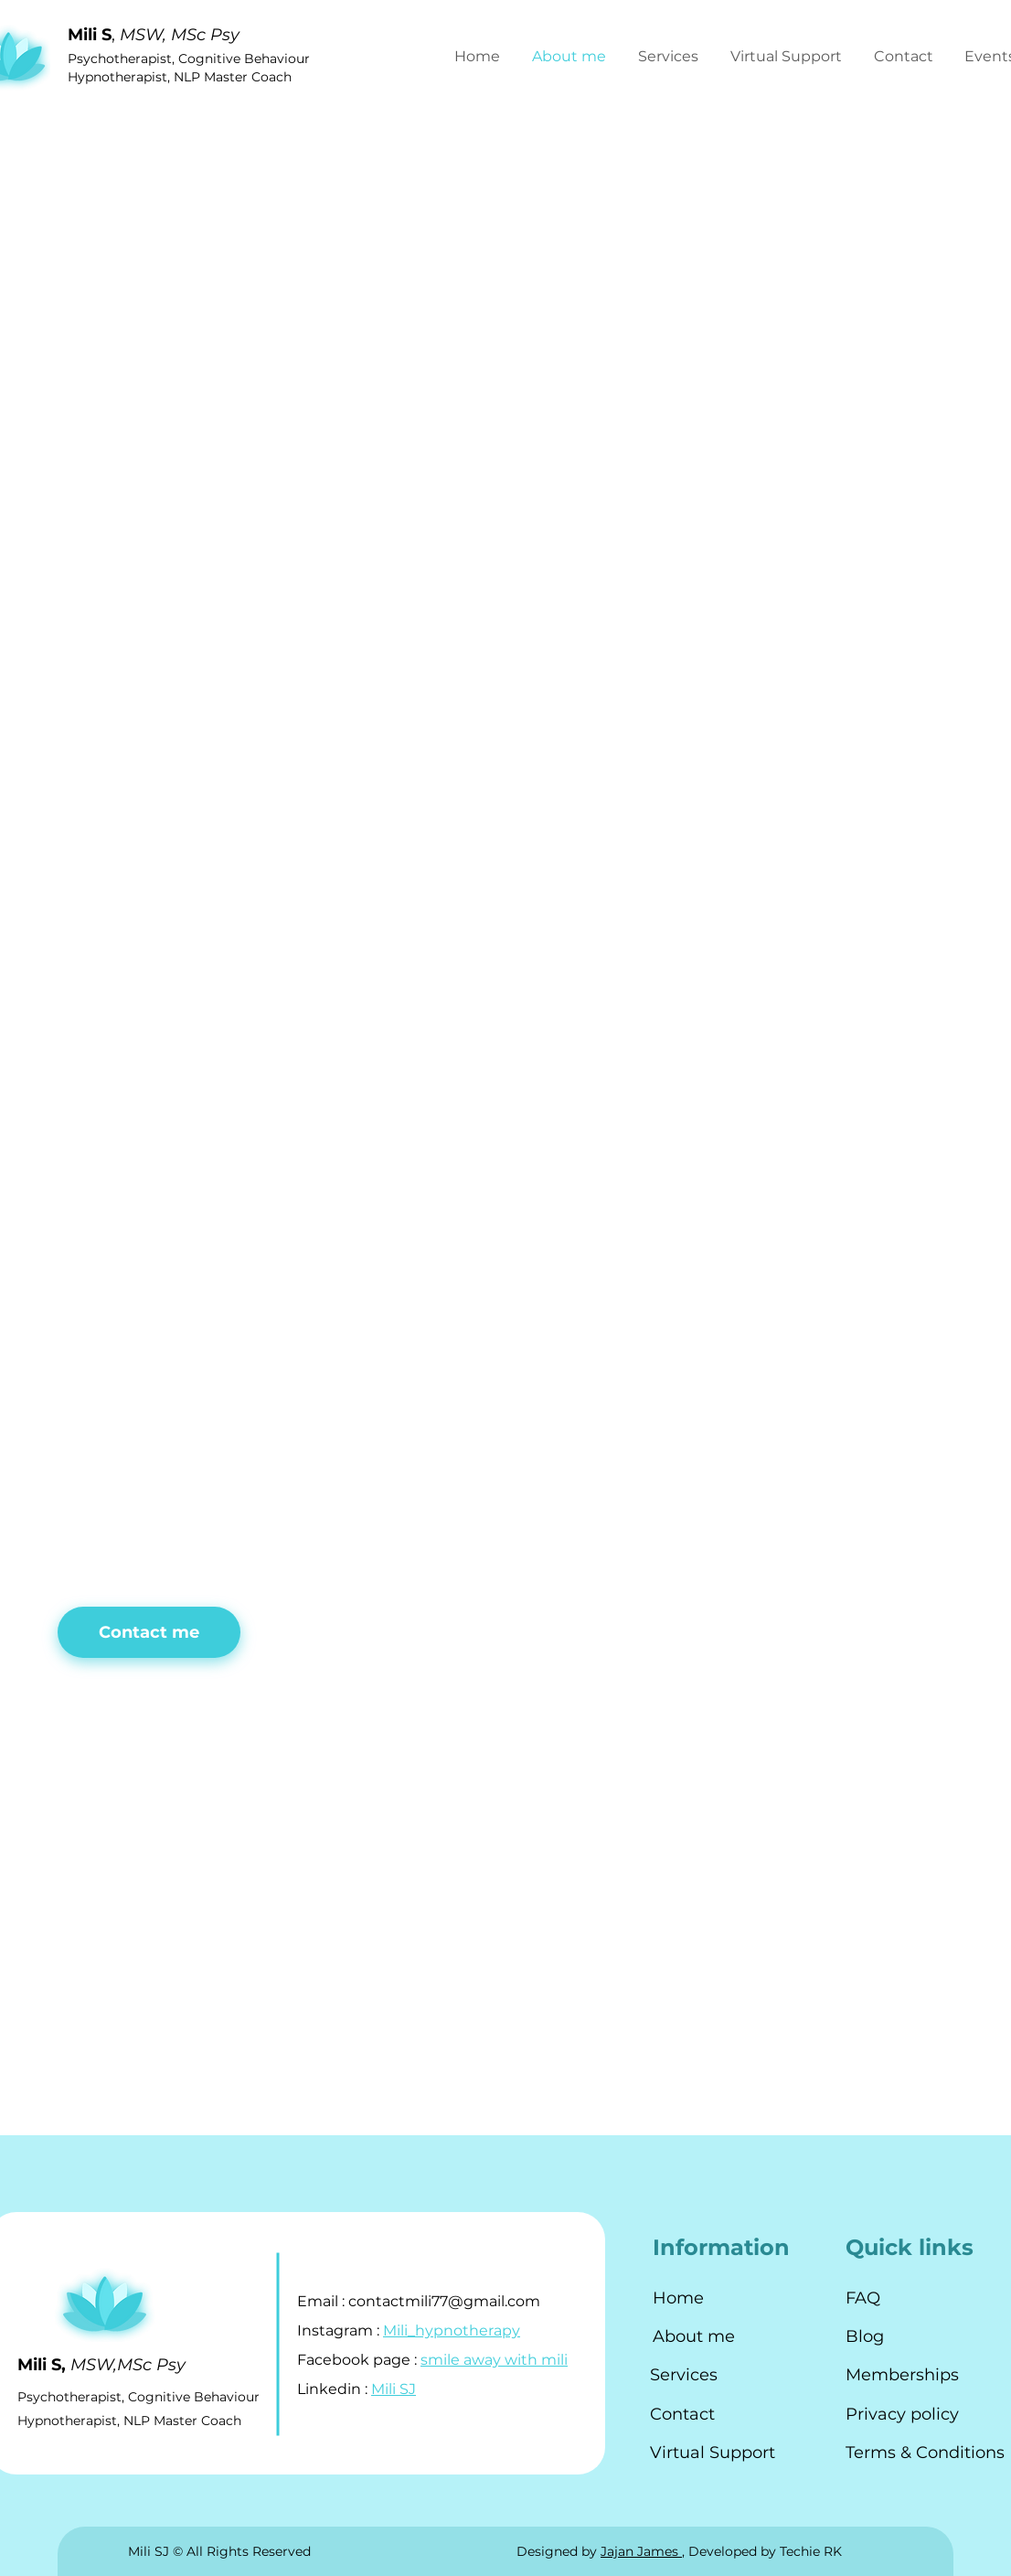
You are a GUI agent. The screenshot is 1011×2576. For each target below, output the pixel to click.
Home (678, 2298)
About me (694, 2336)
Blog (865, 2336)
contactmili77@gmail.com (444, 2301)
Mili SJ (393, 2389)
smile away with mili (494, 2359)
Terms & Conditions (925, 2452)
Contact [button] (682, 2414)
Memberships (902, 2375)
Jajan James (641, 2551)
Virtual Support (712, 2452)
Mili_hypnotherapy (451, 2330)
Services (684, 2375)
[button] (905, 57)
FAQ (863, 2298)
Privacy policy (902, 2414)
